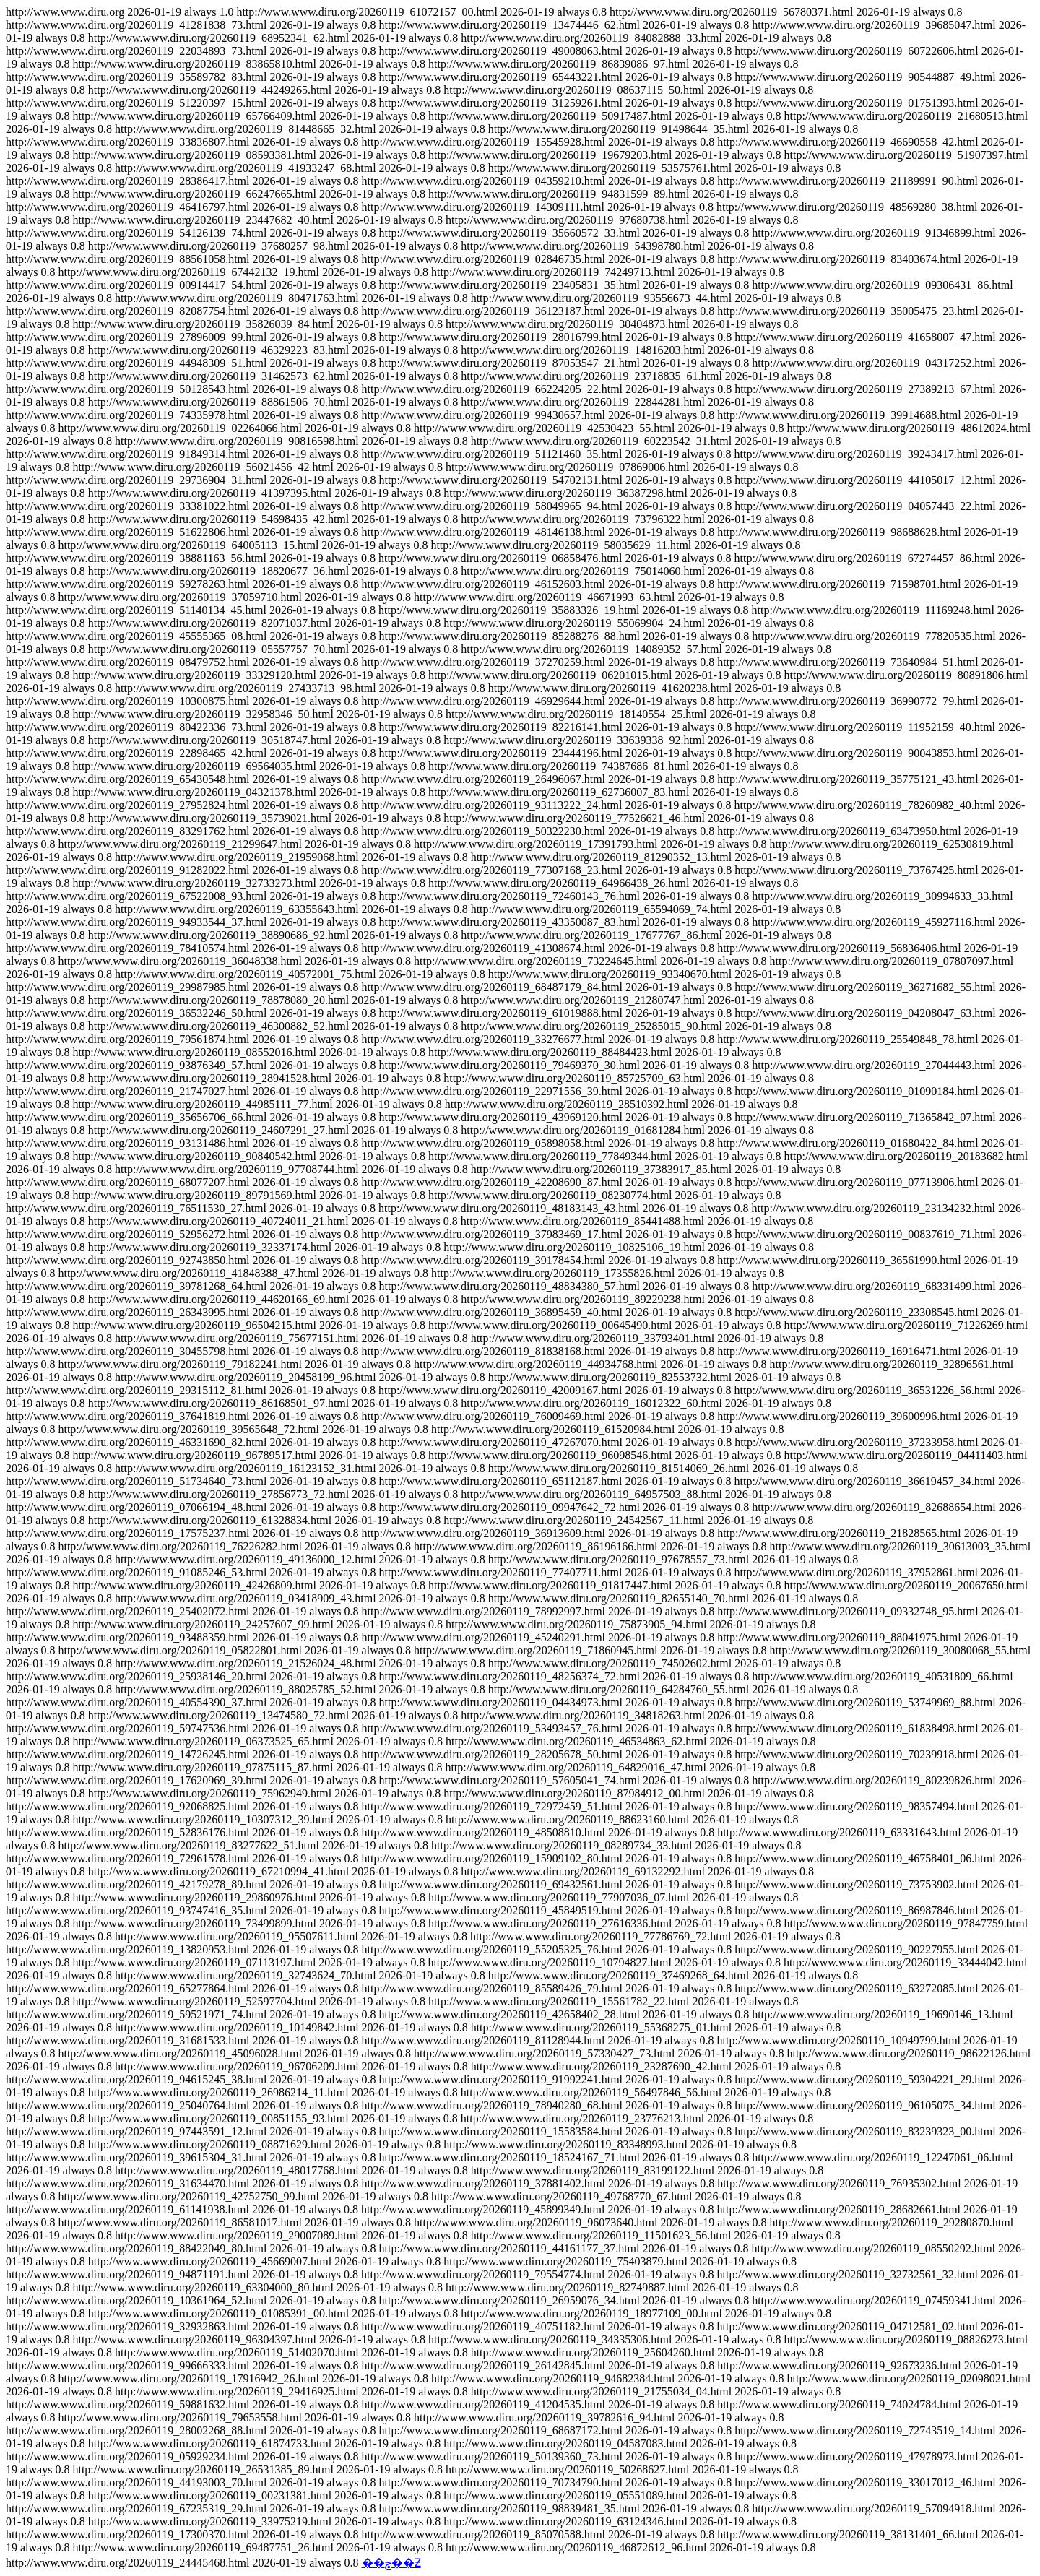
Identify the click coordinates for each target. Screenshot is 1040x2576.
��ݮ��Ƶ (391, 2562)
